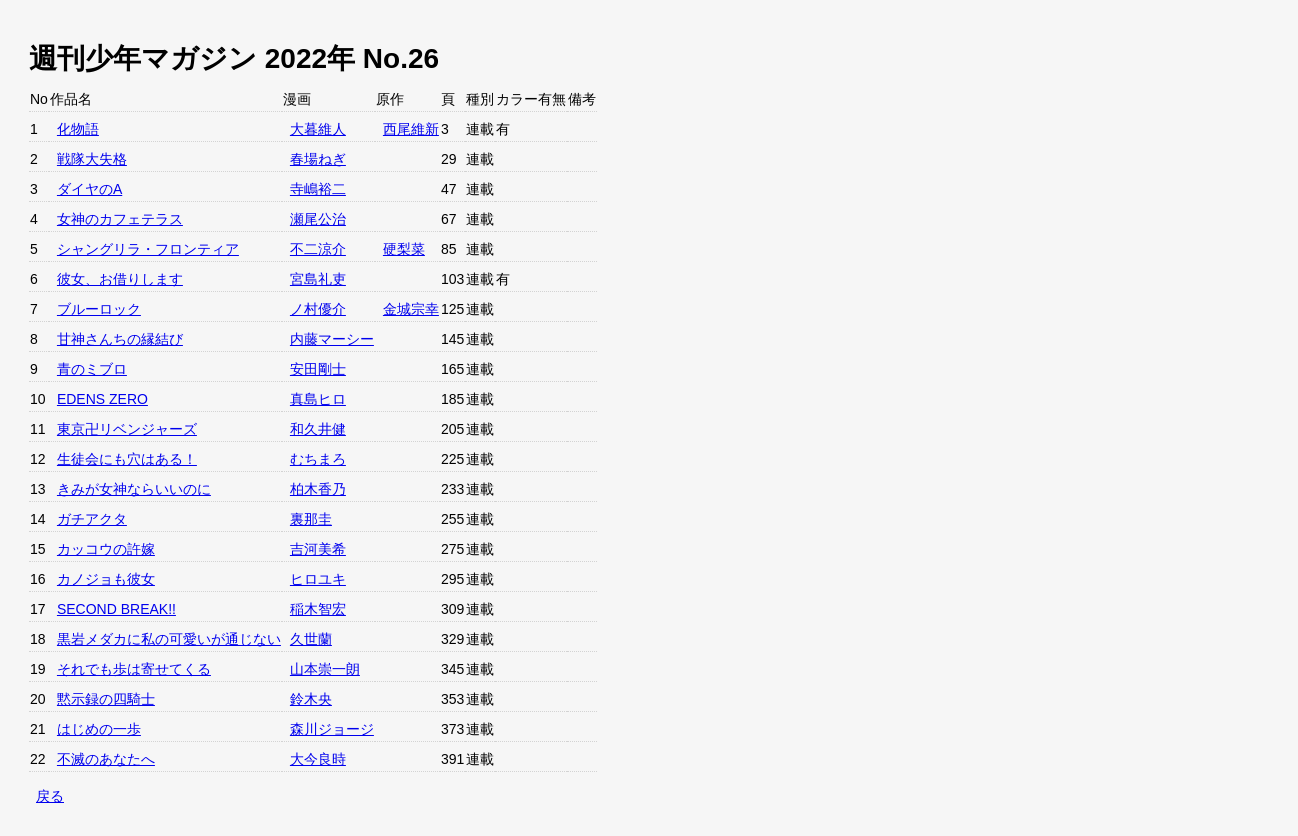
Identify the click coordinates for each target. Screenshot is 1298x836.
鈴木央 (311, 699)
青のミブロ (92, 369)
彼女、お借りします (120, 279)
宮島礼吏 (318, 279)
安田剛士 (318, 369)
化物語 (78, 129)
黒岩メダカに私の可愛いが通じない (169, 639)
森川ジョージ (332, 729)
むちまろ (318, 459)
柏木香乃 (318, 489)
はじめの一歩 (99, 729)
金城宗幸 (411, 309)
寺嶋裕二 (318, 189)
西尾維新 (411, 129)
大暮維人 (318, 129)
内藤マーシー (332, 339)
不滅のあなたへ (106, 759)
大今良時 (318, 759)
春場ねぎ (318, 159)
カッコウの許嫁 (106, 549)
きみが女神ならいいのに (134, 489)
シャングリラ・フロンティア (148, 249)
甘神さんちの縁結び (120, 339)
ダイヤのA (89, 189)
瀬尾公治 (318, 219)
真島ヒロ (318, 399)
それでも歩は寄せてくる (134, 669)
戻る (50, 796)
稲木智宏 (318, 609)
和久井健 (318, 429)
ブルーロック (99, 309)
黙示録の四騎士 (106, 699)
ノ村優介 (318, 309)
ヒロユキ (318, 579)
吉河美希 (318, 549)
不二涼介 (318, 249)
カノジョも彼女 (106, 579)
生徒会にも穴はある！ (127, 459)
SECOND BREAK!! (116, 609)
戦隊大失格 (92, 159)
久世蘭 (311, 639)
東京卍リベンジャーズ (127, 429)
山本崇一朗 (325, 669)
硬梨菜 (404, 249)
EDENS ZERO (102, 399)
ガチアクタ (92, 519)
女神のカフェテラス (120, 219)
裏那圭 (311, 519)
